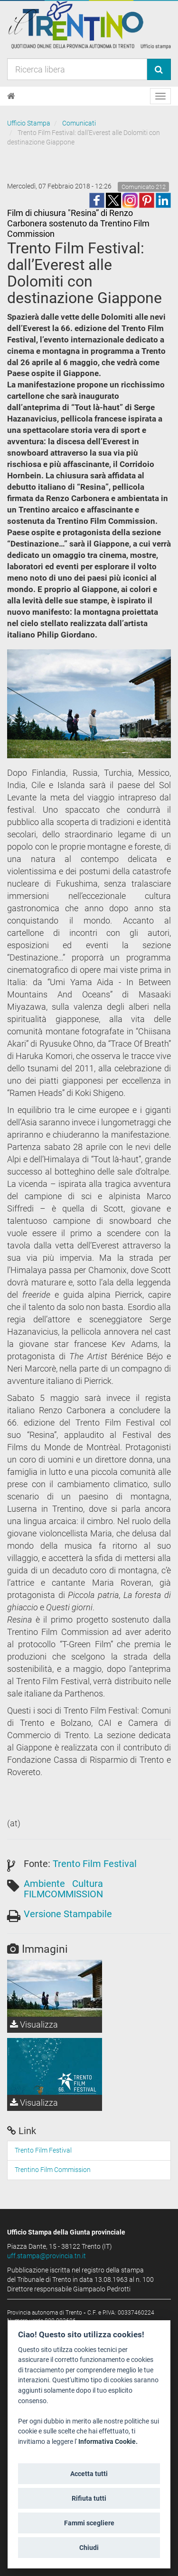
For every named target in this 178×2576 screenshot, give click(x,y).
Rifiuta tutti (89, 2498)
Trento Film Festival (95, 1863)
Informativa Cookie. (108, 2442)
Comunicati (79, 123)
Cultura (87, 1883)
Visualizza (34, 2024)
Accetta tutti (89, 2473)
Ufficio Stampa (28, 123)
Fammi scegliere (89, 2523)
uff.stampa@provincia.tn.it (46, 2256)
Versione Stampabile (68, 1914)
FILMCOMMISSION (63, 1894)
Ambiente (44, 1883)
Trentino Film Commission (53, 2169)
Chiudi (89, 2547)
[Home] (11, 96)
